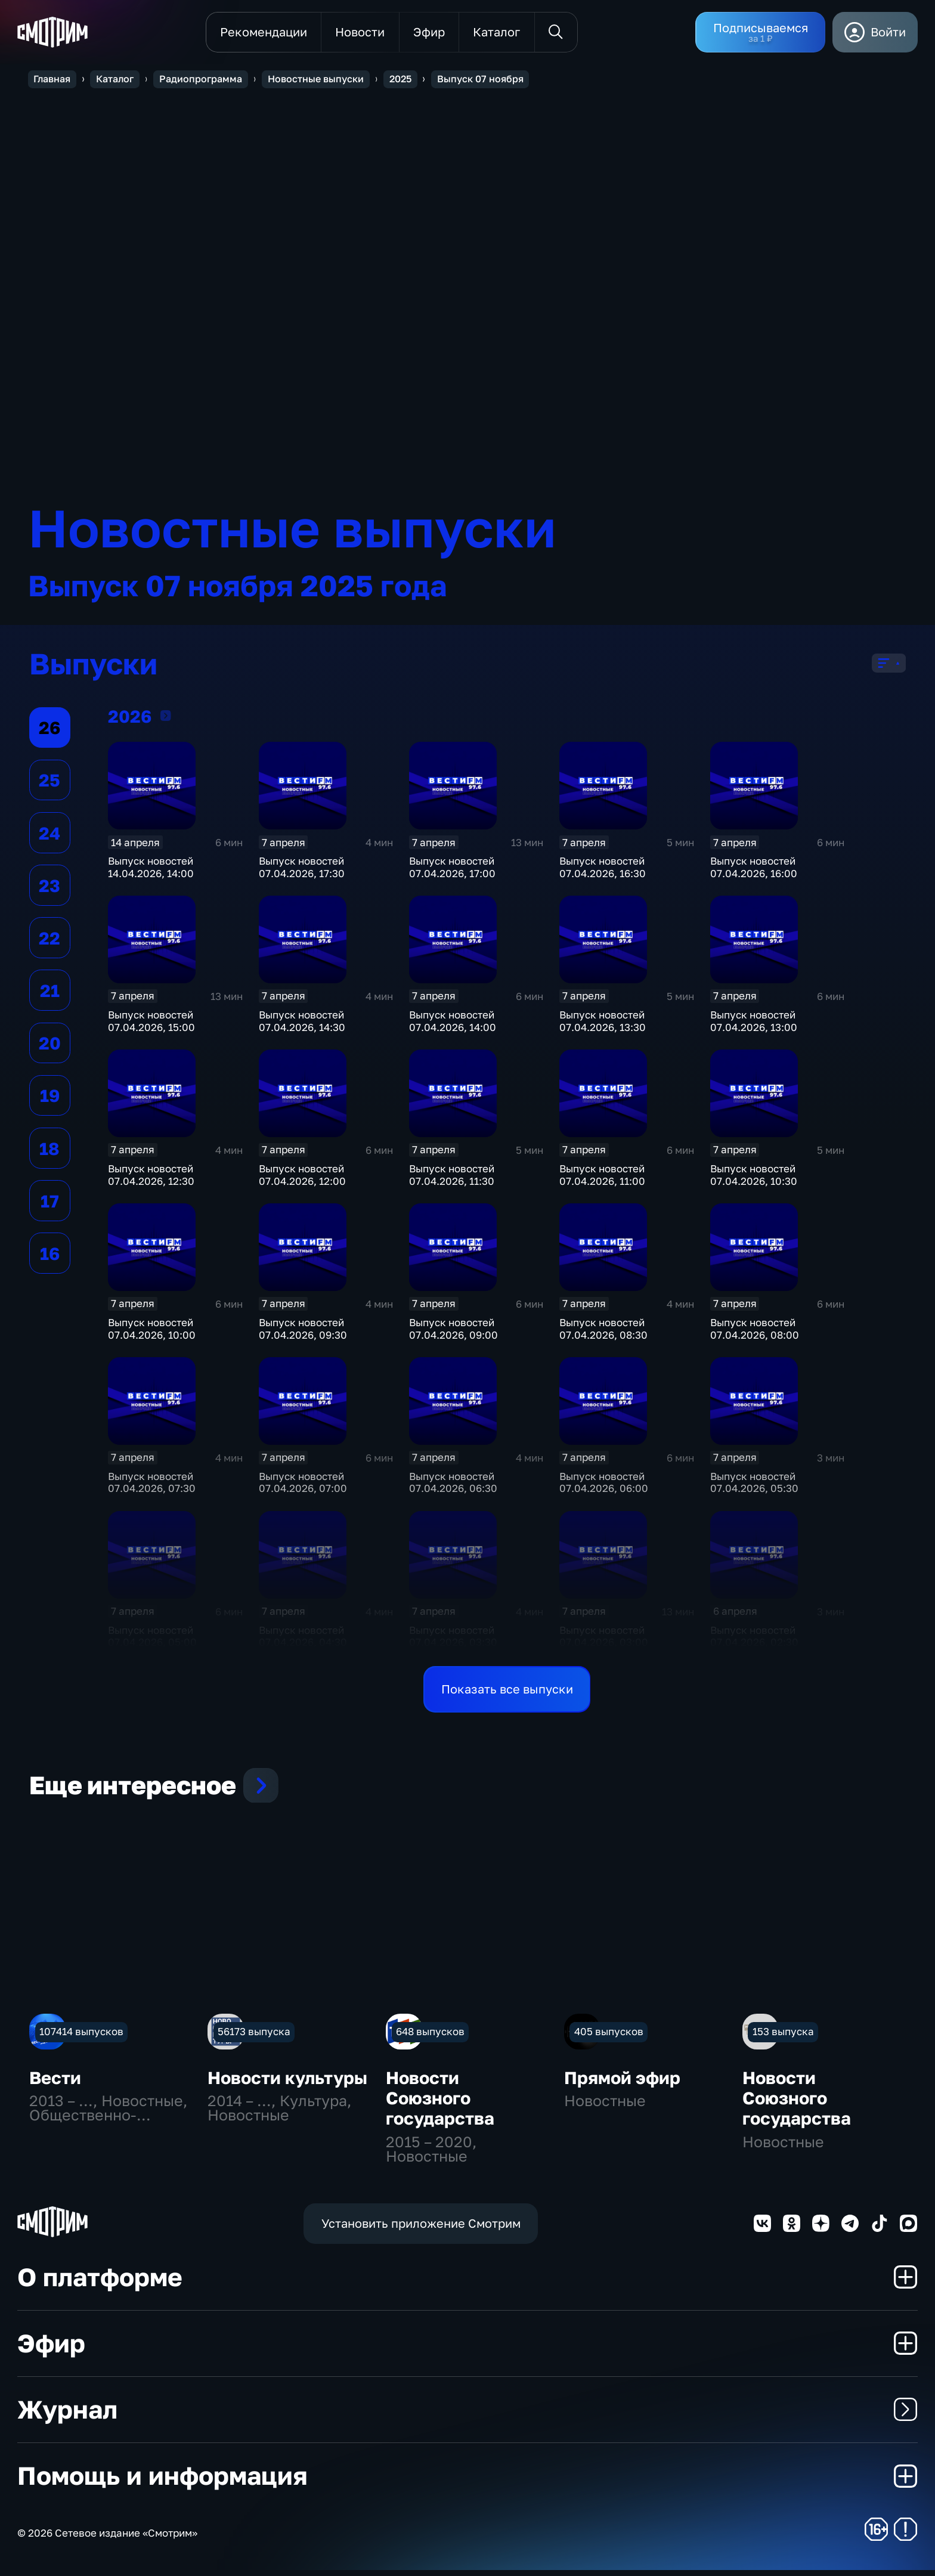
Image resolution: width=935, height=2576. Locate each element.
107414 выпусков (81, 2036)
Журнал (467, 2415)
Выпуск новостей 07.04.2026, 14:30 (302, 1026)
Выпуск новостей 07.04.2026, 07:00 (303, 1488)
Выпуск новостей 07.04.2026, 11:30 (451, 1180)
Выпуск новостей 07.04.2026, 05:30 (754, 1488)
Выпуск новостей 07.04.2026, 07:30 (152, 1488)
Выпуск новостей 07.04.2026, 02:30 (754, 1642)
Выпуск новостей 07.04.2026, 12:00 (302, 1180)
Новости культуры (287, 2083)
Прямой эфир (622, 2083)
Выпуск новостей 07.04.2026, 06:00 (603, 1488)
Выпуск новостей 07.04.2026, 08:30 (603, 1334)
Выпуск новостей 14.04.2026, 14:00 (151, 873)
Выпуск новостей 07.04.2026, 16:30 (602, 873)
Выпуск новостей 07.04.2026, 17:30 (302, 873)
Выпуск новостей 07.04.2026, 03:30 (453, 1642)
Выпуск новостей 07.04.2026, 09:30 (303, 1334)
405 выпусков (608, 2036)
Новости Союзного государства (440, 2104)
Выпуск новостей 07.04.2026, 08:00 (754, 1334)
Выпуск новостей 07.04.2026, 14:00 (452, 1026)
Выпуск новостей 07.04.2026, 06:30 (453, 1488)
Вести (55, 2083)
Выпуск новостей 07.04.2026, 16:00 (753, 873)
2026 (165, 721)
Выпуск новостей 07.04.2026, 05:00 (152, 1642)
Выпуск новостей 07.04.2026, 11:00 (602, 1180)
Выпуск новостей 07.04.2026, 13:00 (753, 1026)
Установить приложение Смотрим (421, 2229)
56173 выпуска (254, 2036)
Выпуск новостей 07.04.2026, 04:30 (303, 1642)
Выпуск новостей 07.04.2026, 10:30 (753, 1180)
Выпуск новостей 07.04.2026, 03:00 (603, 1642)
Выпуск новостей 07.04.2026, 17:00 (452, 873)
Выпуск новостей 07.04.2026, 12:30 (151, 1180)
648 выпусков (430, 2036)
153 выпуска (783, 2036)
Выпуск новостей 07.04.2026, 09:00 (453, 1334)
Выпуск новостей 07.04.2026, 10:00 (152, 1334)
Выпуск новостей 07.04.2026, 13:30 (602, 1026)
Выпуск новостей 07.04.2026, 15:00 (151, 1026)
